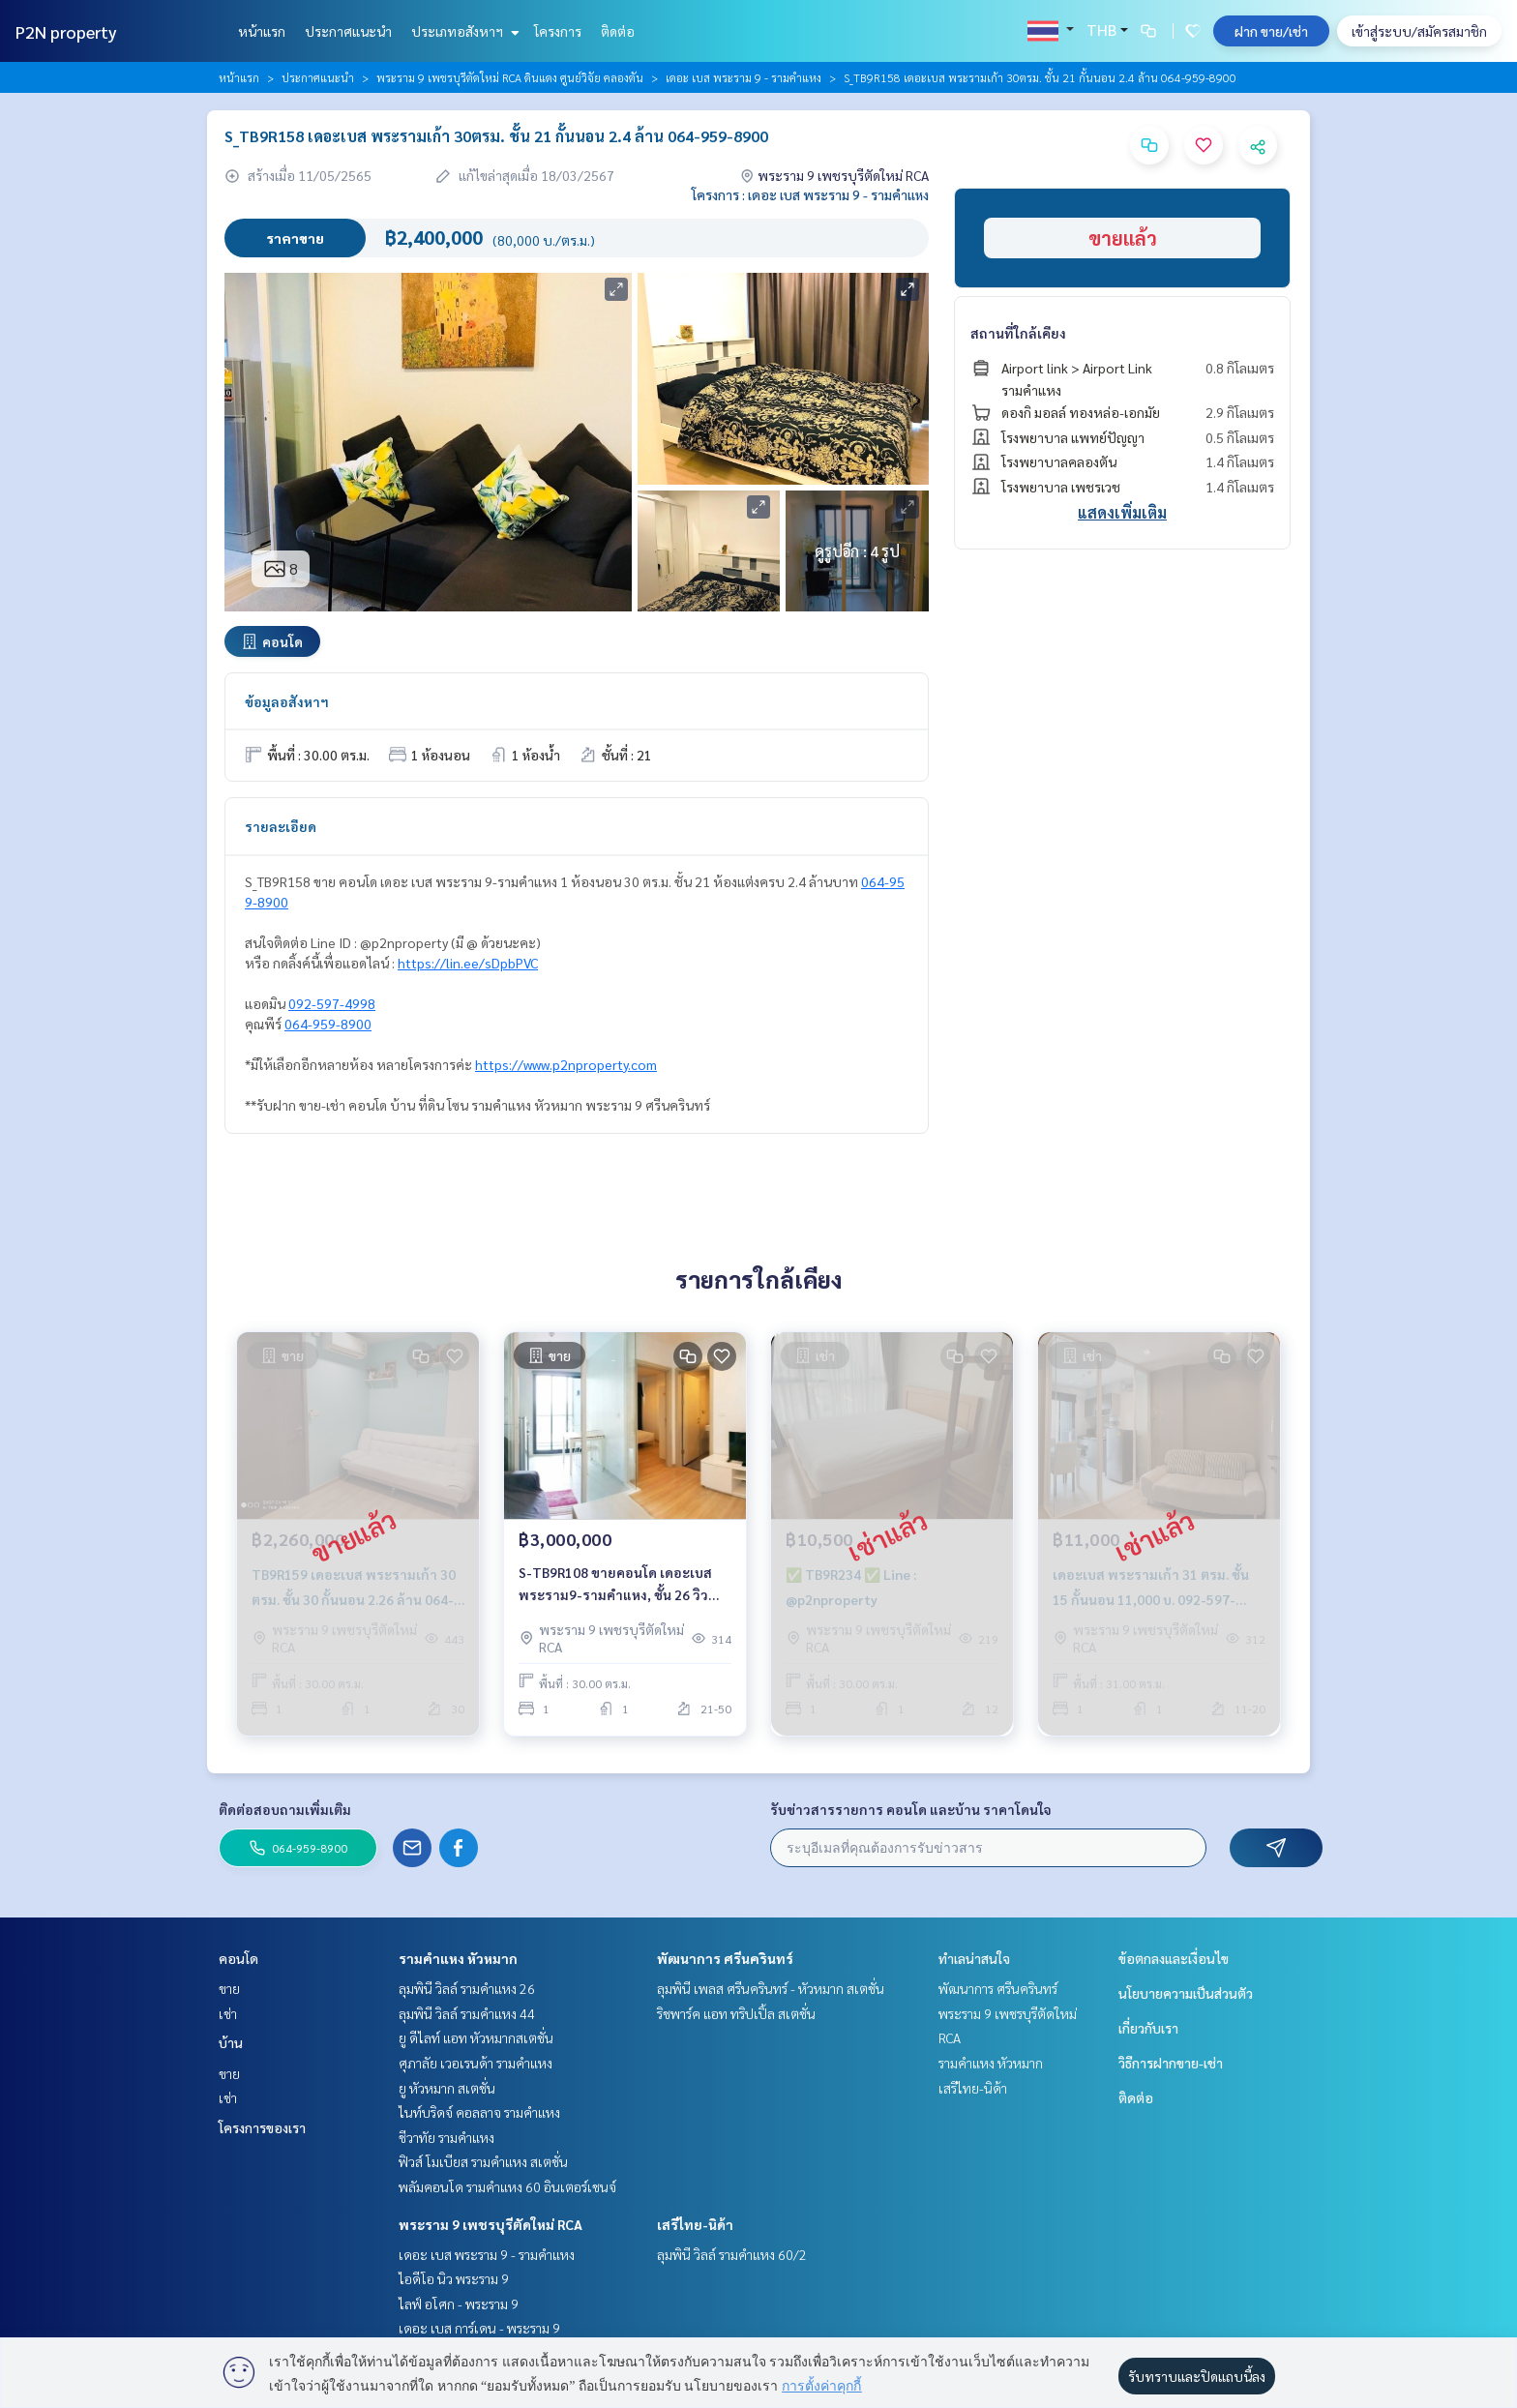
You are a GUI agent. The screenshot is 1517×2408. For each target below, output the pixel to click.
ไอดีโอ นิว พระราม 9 (454, 2278)
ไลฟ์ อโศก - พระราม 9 (459, 2303)
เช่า (228, 2013)
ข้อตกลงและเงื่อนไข (1173, 1958)
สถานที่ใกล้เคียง (1018, 333)
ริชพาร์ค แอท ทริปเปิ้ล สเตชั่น (736, 2013)
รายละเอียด (280, 826)
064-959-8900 (328, 1023)
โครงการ (557, 31)
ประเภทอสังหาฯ (463, 31)
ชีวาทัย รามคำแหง (446, 2137)
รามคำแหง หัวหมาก (458, 1958)
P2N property (66, 31)
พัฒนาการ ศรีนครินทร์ (725, 1958)
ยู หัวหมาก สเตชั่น (447, 2087)
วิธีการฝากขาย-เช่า (1170, 2062)
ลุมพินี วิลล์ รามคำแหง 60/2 (732, 2254)
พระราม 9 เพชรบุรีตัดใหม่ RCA (490, 2224)
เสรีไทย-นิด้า (695, 2224)
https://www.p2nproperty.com (566, 1064)
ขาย (229, 1988)
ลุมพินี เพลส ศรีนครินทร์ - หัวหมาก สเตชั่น (770, 1988)
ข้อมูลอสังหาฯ (287, 701)
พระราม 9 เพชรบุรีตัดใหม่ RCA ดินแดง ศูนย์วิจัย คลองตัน (509, 77)
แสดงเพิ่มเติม (1122, 512)
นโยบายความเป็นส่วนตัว (1185, 1993)
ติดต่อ (618, 31)
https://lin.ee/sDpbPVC (468, 962)
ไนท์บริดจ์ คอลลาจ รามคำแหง (479, 2112)
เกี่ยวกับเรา (1148, 2027)
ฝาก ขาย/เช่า (1271, 31)
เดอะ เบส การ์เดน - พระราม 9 (479, 2327)
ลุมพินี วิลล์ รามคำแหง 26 (467, 1988)
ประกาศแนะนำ (348, 31)
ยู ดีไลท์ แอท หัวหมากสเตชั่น (476, 2037)
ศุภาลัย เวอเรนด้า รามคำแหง (475, 2062)
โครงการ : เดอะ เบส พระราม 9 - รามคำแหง (810, 194)
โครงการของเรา (262, 2127)
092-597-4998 (331, 1003)
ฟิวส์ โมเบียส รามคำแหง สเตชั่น (483, 2161)
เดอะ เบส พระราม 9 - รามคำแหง (743, 77)
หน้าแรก (261, 31)
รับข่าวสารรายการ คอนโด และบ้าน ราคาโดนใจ (911, 1809)
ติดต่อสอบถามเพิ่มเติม (285, 1809)
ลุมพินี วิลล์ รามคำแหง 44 (467, 2013)
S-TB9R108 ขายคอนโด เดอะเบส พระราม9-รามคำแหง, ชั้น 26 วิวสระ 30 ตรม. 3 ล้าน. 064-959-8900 (622, 1584)
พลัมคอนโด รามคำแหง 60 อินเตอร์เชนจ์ (507, 2186)
